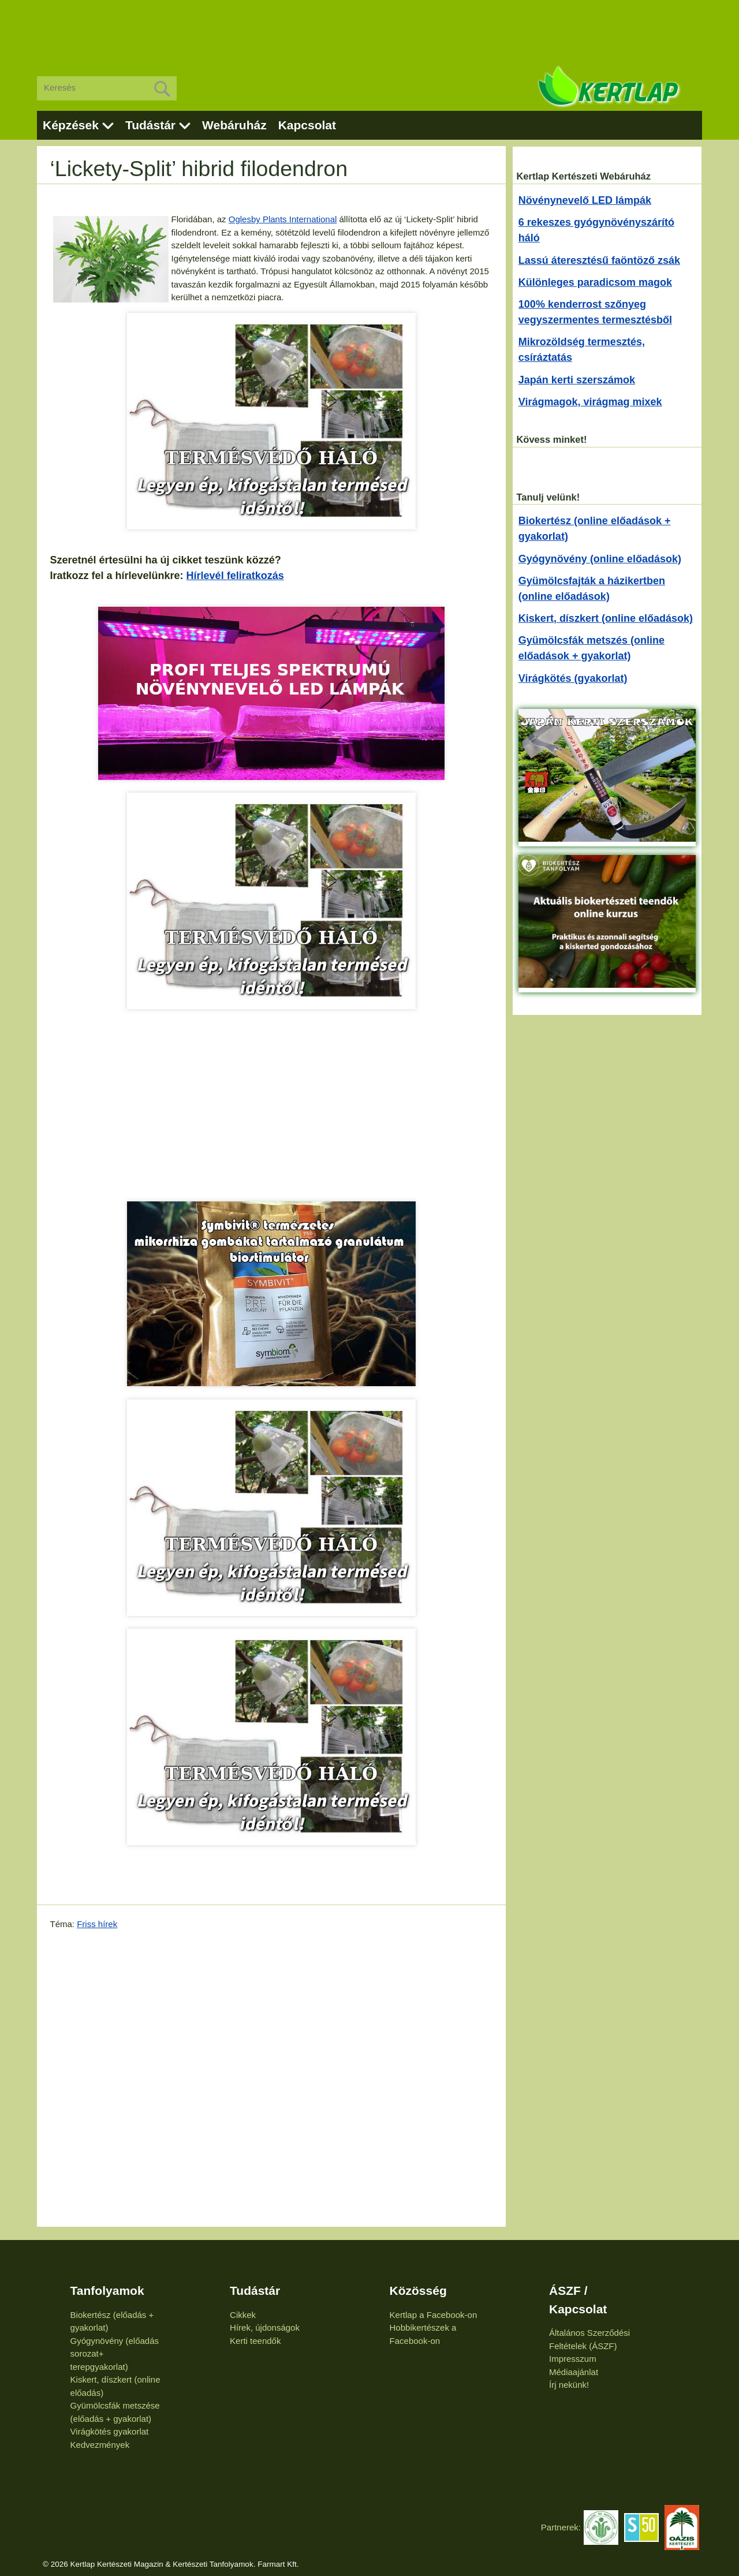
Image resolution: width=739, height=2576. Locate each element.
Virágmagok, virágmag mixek (590, 402)
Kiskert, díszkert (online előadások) (605, 618)
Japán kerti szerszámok (576, 380)
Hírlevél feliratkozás (235, 575)
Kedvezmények (100, 2445)
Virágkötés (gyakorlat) (573, 678)
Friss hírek (97, 1924)
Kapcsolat (307, 125)
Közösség (418, 2290)
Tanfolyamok (107, 2290)
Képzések (71, 125)
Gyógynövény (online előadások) (599, 559)
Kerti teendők (255, 2341)
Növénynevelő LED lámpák (584, 200)
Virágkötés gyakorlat (109, 2431)
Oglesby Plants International (283, 219)
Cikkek (243, 2315)
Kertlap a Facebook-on (433, 2315)
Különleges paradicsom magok (595, 282)
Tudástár (150, 125)
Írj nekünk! (569, 2385)
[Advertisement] (369, 29)
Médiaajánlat (573, 2372)
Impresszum (572, 2359)
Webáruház (234, 125)
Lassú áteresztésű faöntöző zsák (599, 260)
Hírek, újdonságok (265, 2327)
